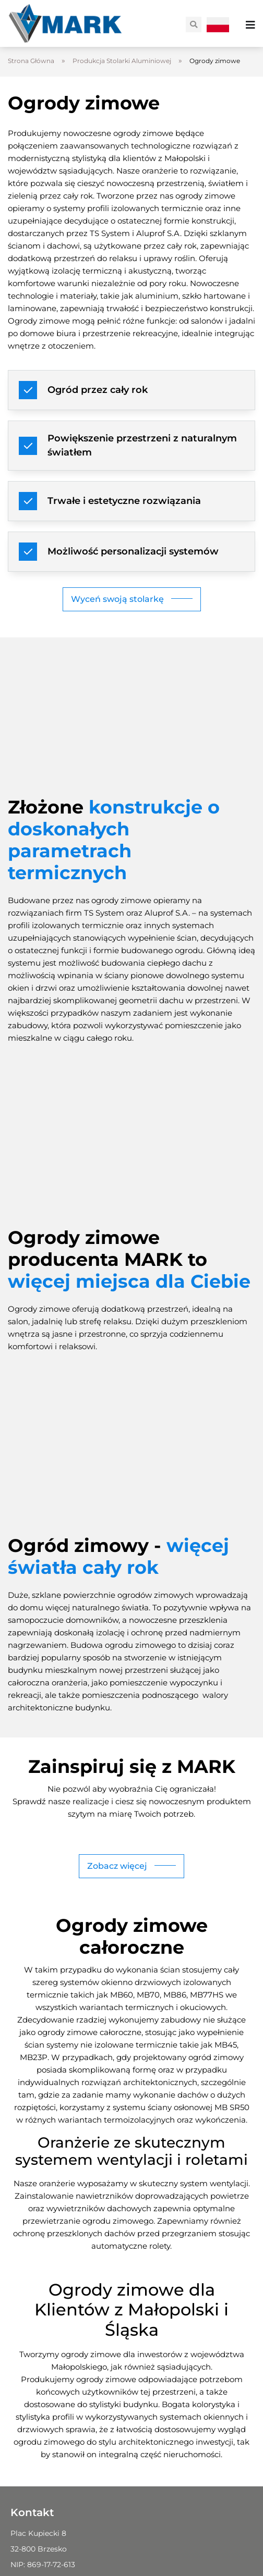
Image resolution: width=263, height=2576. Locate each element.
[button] (193, 24)
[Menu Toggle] (250, 25)
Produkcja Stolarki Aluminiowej (122, 61)
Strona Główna (31, 61)
